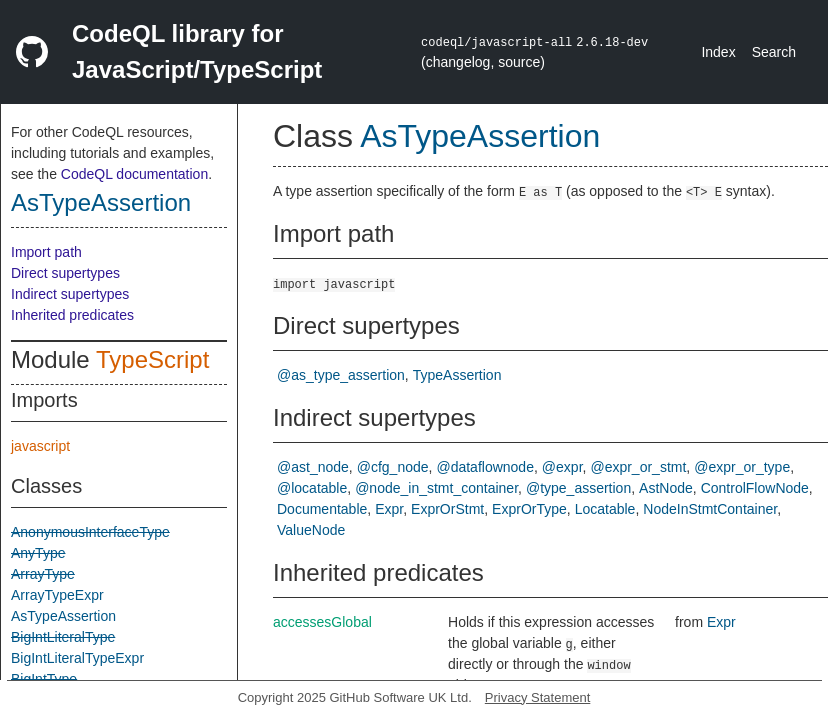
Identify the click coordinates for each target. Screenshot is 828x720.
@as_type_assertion (341, 375)
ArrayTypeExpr (57, 595)
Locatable (605, 509)
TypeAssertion (457, 375)
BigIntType (44, 679)
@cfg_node (393, 467)
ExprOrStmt (447, 509)
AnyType (38, 553)
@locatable (312, 488)
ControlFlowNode (755, 488)
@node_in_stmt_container (436, 488)
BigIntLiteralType (63, 637)
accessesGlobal (322, 622)
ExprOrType (529, 509)
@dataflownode (485, 467)
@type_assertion (578, 488)
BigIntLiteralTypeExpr (77, 658)
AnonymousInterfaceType (90, 532)
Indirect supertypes (70, 294)
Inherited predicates (72, 315)
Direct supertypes (65, 273)
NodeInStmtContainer (710, 509)
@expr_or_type (742, 467)
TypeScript (152, 359)
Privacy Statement (538, 697)
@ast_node (313, 467)
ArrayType (43, 574)
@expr (562, 467)
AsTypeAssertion (101, 202)
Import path (46, 252)
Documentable (322, 509)
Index (718, 52)
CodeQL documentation (134, 174)
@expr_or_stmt (638, 467)
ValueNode (311, 530)
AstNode (666, 488)
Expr (389, 509)
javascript (40, 446)
